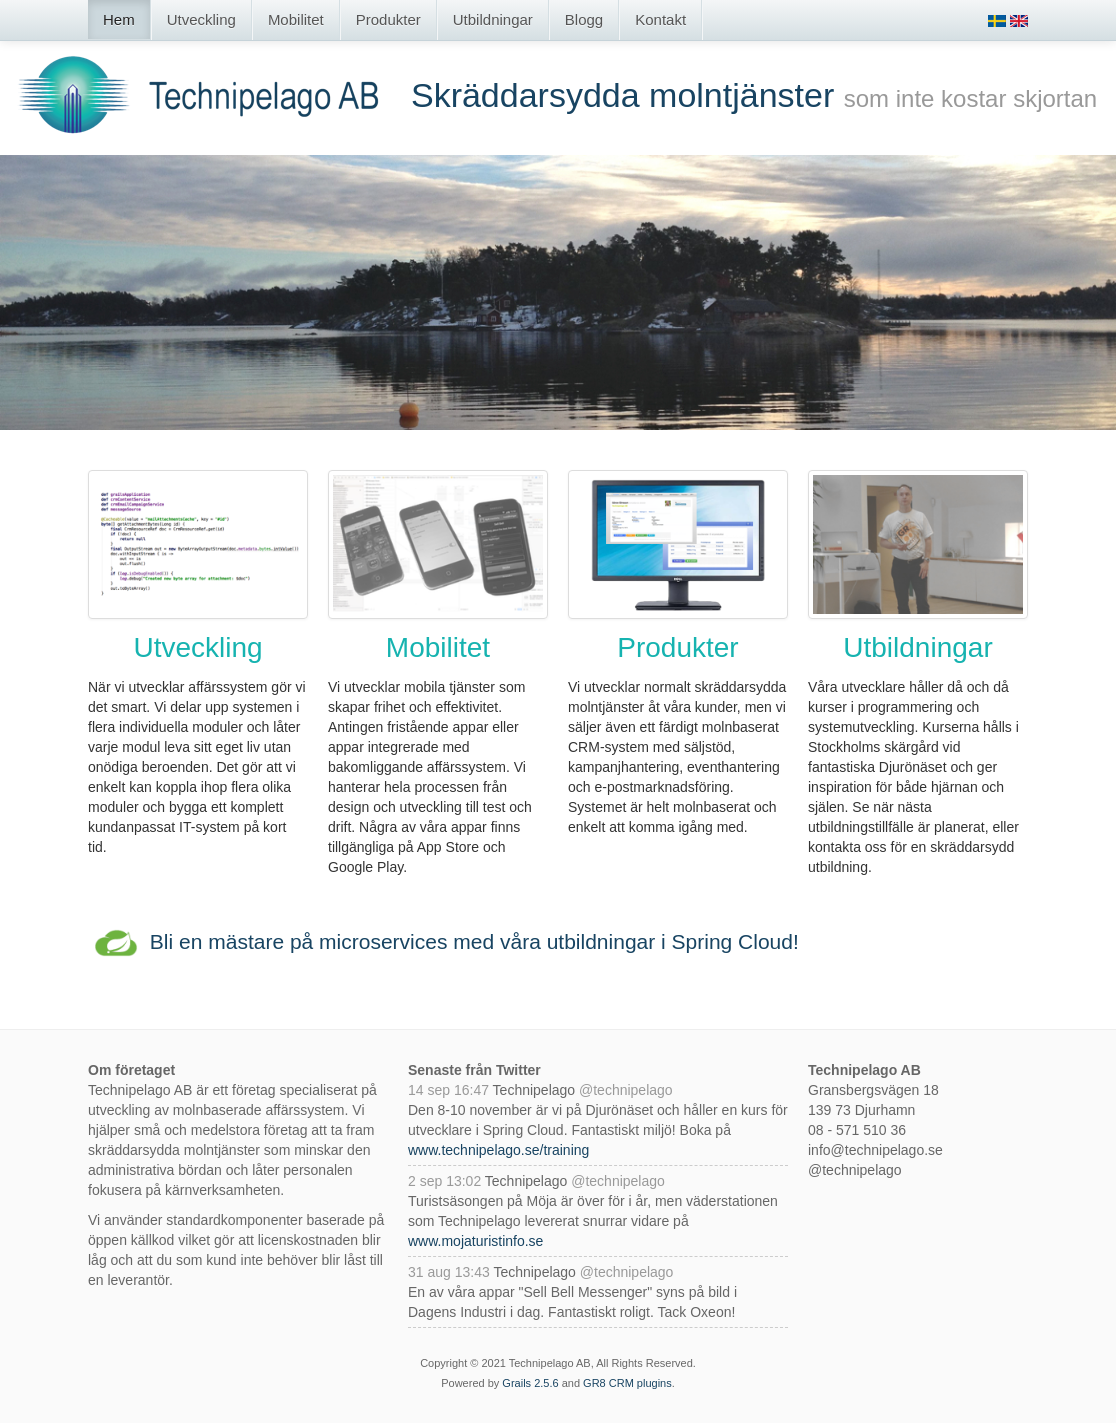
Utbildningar (493, 19)
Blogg (584, 19)
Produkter (388, 19)
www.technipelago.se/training (498, 1150)
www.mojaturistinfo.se (475, 1241)
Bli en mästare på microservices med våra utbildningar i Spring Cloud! (474, 941)
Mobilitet (296, 19)
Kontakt (660, 19)
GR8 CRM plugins (627, 1383)
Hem (119, 19)
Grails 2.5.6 (530, 1383)
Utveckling (201, 19)
